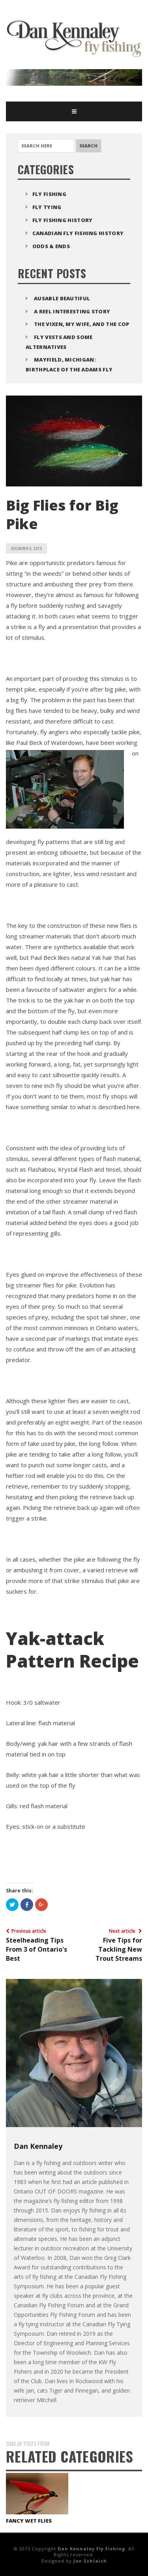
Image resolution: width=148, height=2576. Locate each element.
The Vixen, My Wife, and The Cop (81, 324)
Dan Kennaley (38, 2146)
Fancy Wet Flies (29, 2520)
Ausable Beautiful (62, 298)
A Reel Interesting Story (72, 311)
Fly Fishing (49, 194)
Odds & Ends (51, 246)
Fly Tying (47, 207)
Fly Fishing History (62, 220)
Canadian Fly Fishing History (78, 233)
